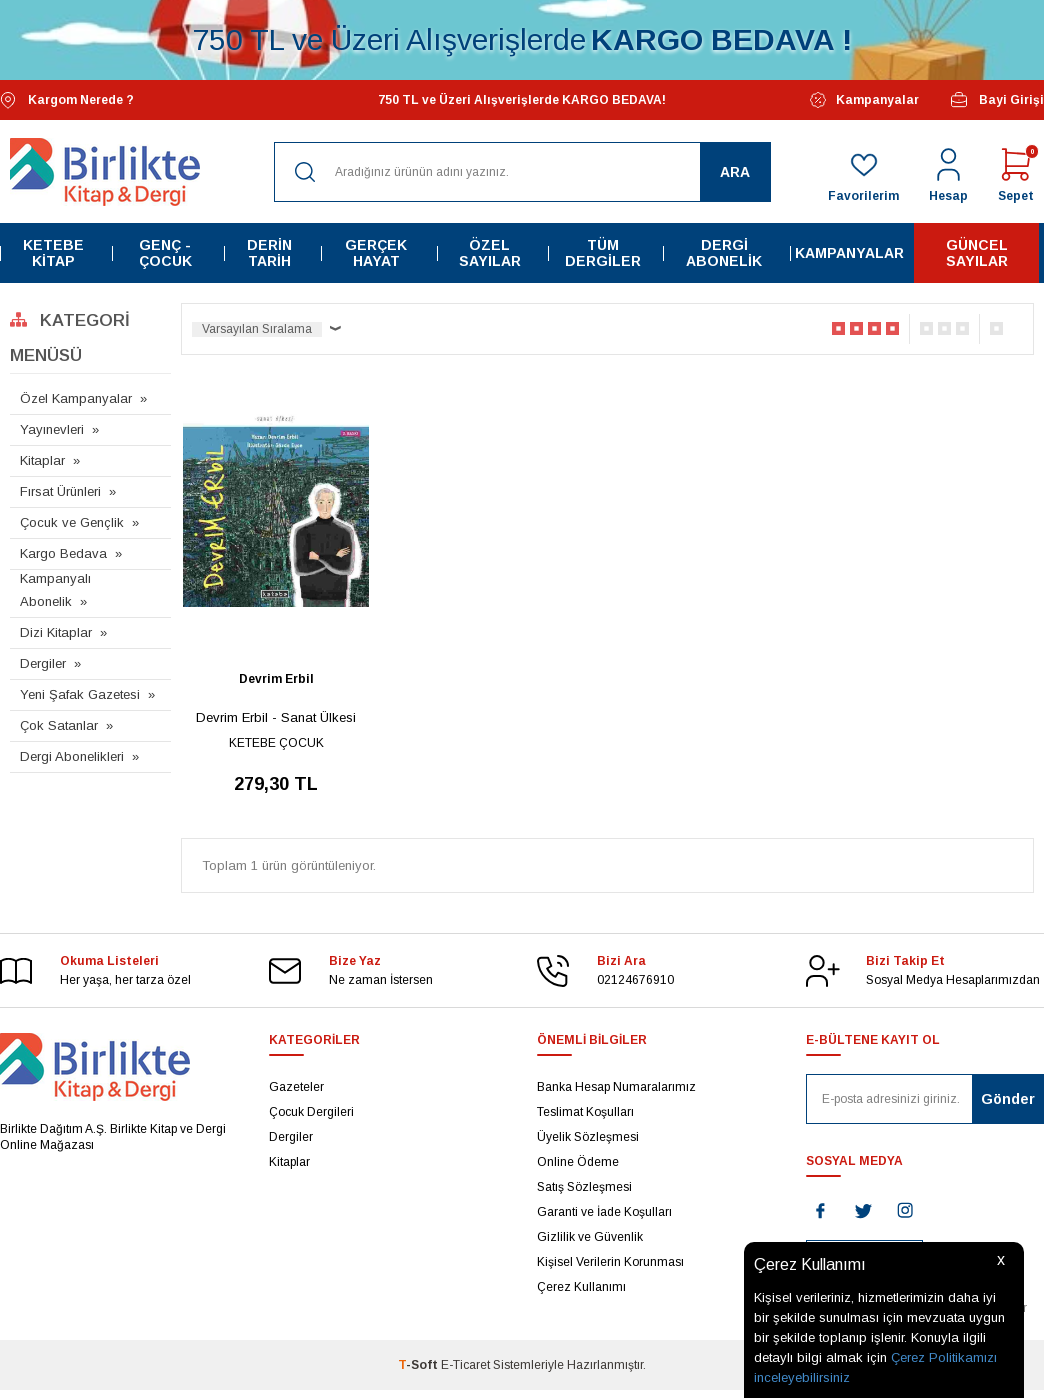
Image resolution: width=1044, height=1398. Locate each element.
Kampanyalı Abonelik (55, 590)
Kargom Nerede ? (67, 100)
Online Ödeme (578, 1162)
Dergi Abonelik (724, 253)
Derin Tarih (269, 253)
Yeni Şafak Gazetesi (80, 694)
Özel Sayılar (490, 253)
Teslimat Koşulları (585, 1112)
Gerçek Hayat (376, 253)
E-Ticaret (465, 1365)
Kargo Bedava (63, 553)
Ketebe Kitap (53, 253)
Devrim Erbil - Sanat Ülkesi (276, 717)
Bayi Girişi (996, 100)
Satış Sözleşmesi (584, 1187)
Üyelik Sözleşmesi (588, 1137)
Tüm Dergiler (603, 253)
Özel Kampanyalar (76, 398)
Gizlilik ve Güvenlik (590, 1237)
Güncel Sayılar (977, 253)
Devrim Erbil (276, 679)
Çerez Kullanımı (581, 1287)
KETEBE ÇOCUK (276, 743)
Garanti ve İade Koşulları (604, 1212)
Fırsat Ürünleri (60, 491)
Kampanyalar (864, 100)
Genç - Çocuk (165, 253)
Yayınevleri (52, 429)
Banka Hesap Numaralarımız (616, 1087)
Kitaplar (42, 460)
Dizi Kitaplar (56, 632)
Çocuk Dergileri (311, 1112)
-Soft (419, 1365)
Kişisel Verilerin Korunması (610, 1262)
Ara (735, 172)
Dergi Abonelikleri (72, 756)
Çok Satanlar (59, 725)
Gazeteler (296, 1087)
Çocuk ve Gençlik (72, 522)
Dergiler (43, 663)
